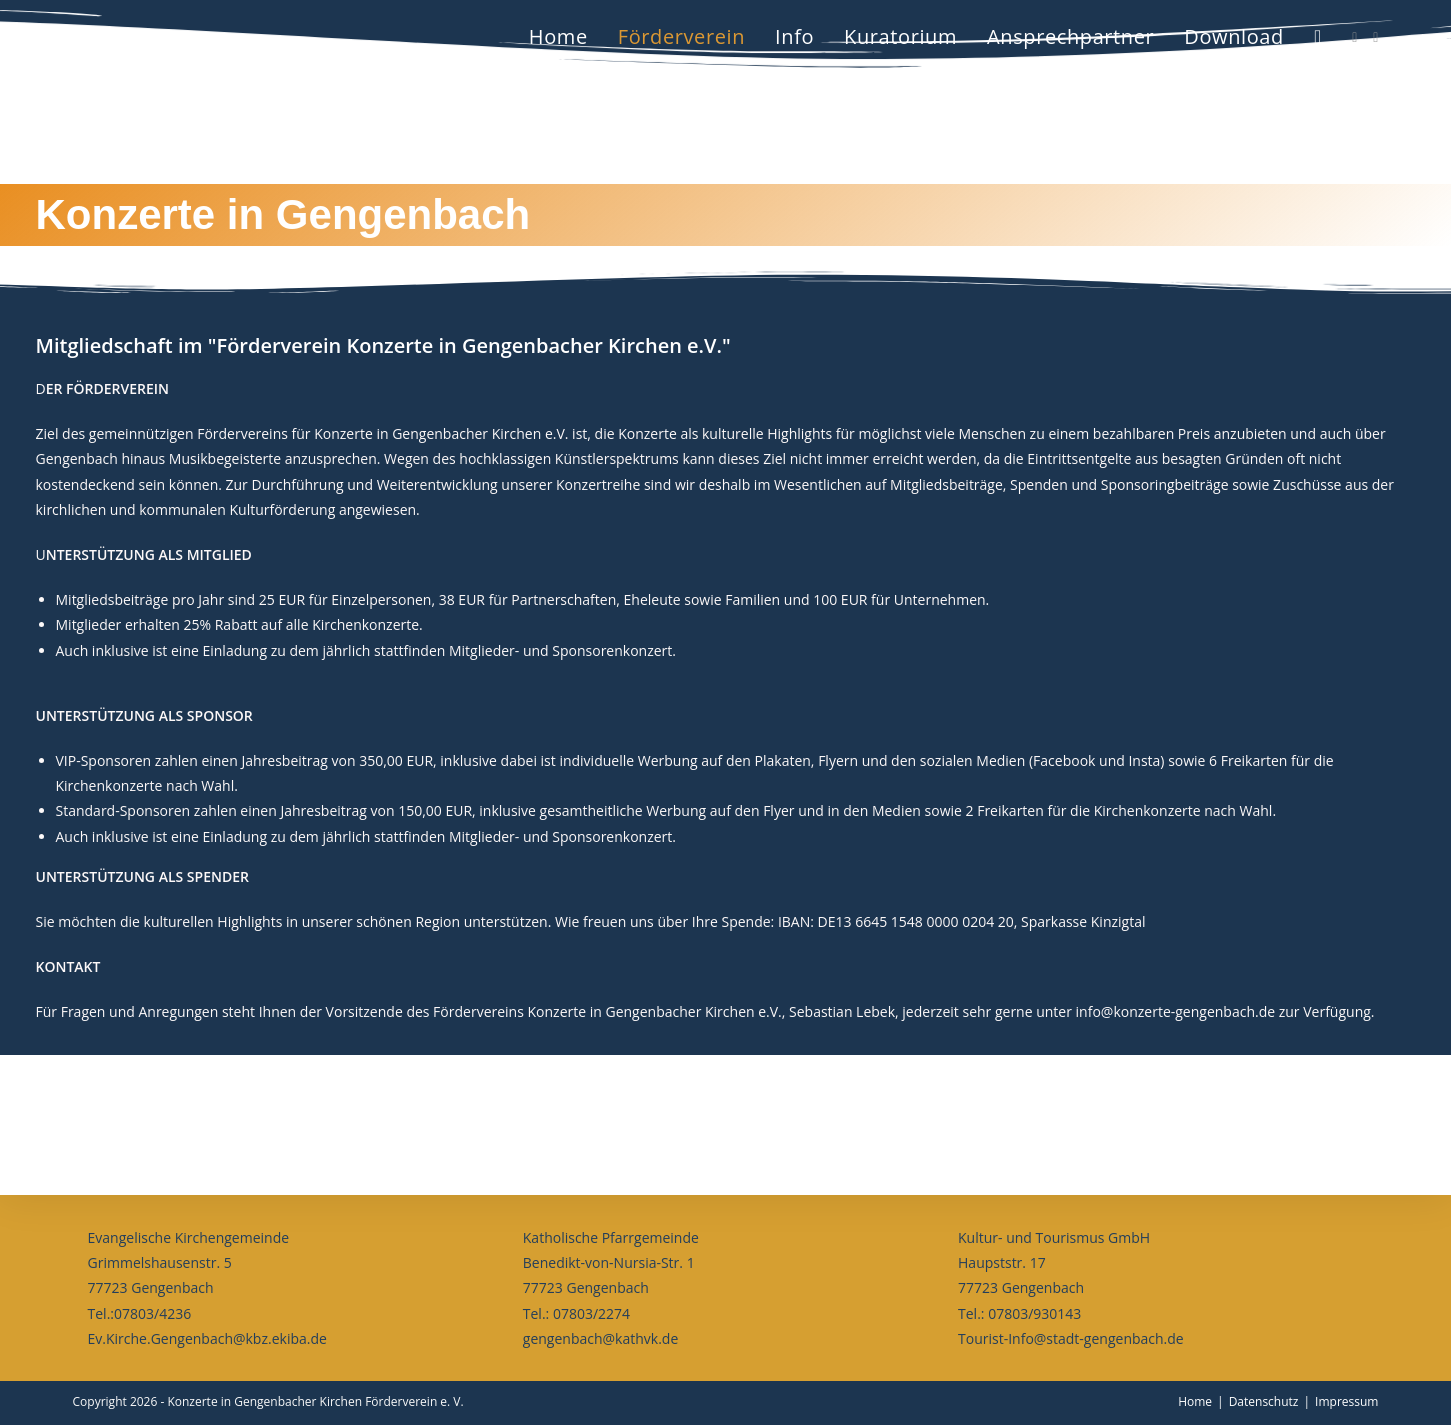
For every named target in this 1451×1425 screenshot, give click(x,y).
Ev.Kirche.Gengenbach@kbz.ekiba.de (207, 1338)
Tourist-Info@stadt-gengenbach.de (1071, 1338)
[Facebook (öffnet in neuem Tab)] (1354, 37)
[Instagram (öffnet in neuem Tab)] (1375, 37)
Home (1195, 1401)
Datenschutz (1264, 1401)
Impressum (1346, 1401)
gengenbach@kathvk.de (600, 1338)
